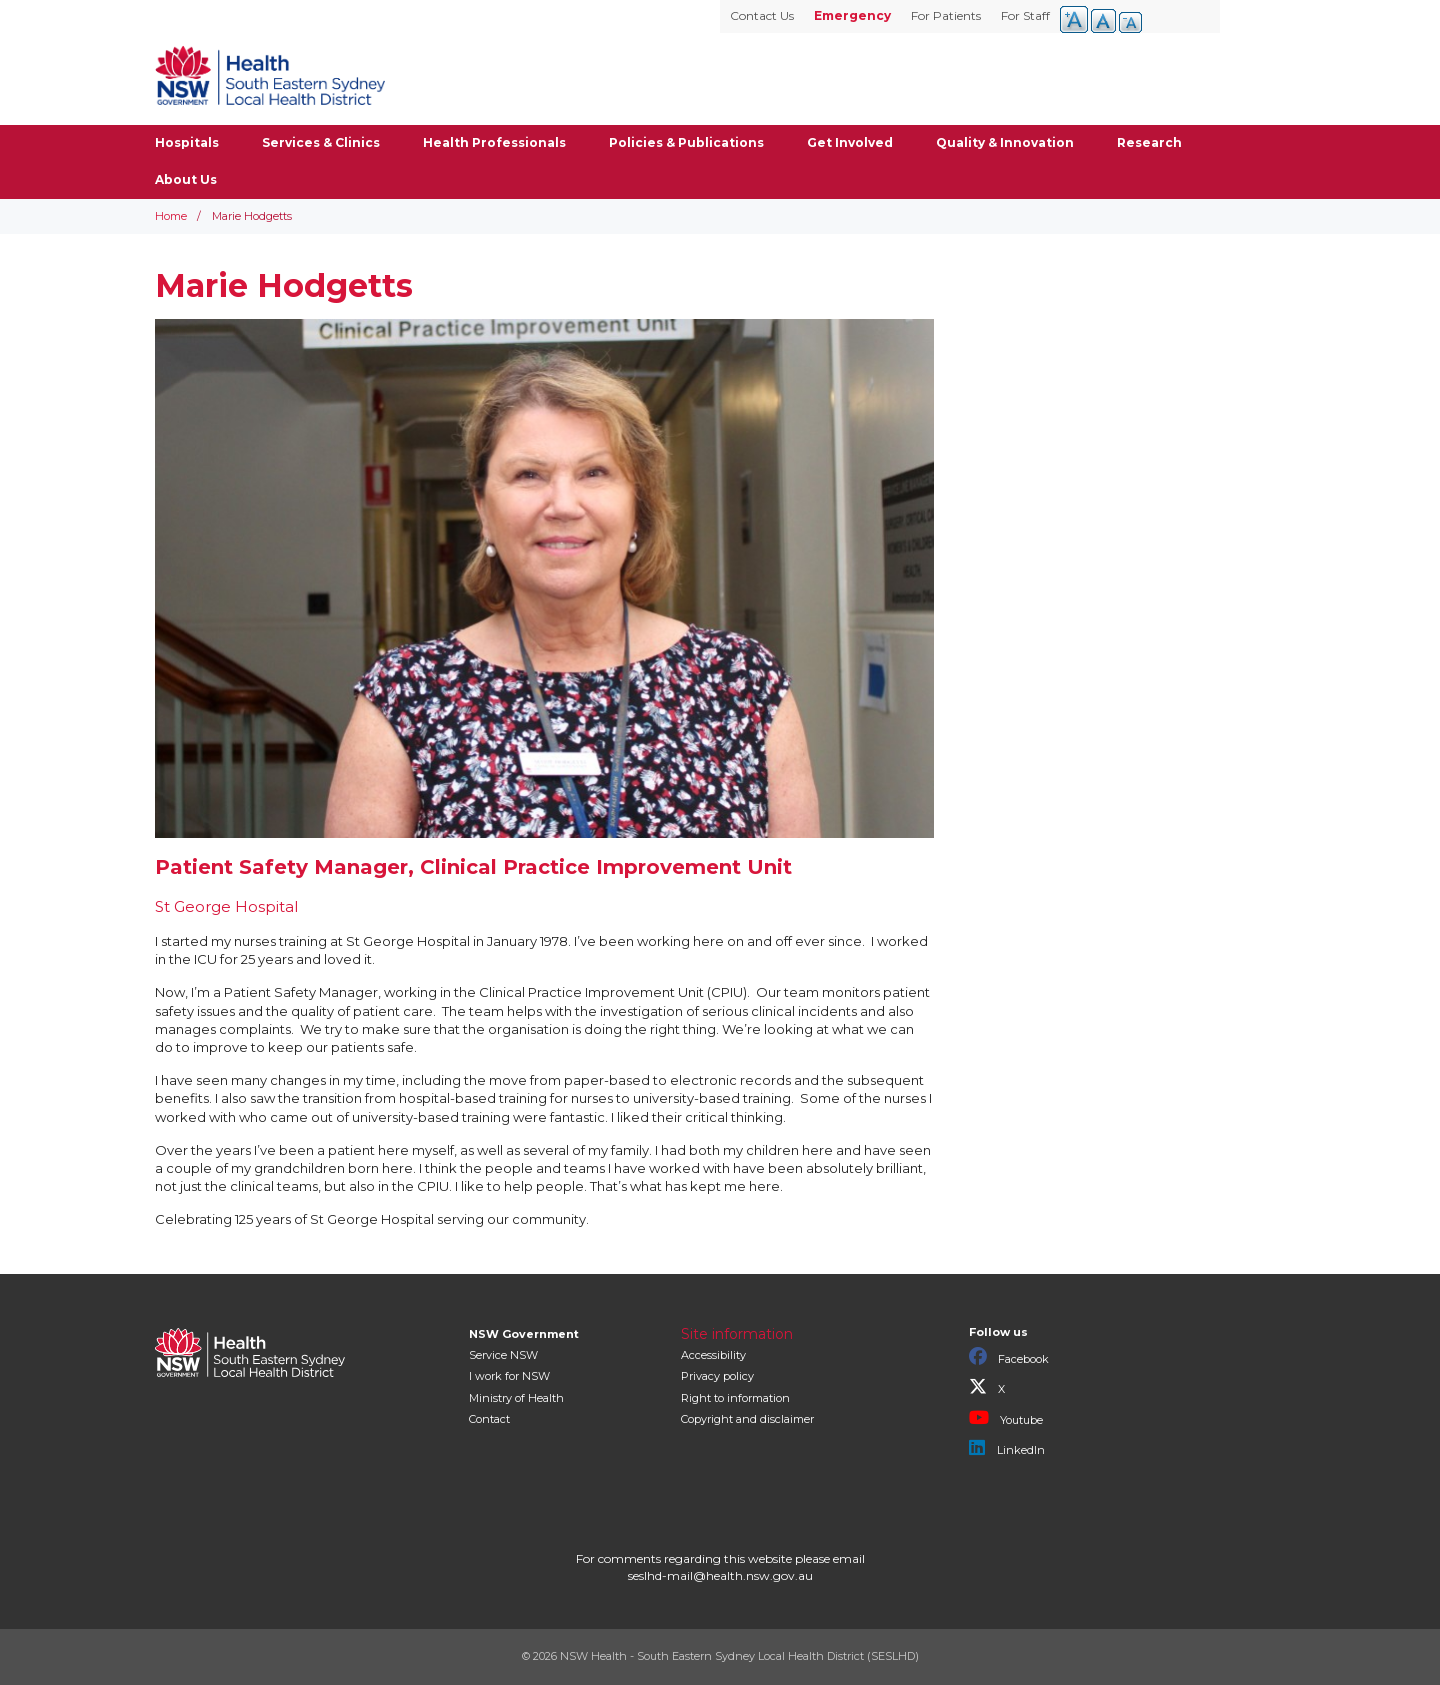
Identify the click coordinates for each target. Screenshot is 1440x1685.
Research (1149, 142)
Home (171, 216)
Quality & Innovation (1005, 142)
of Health (516, 1398)
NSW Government (524, 1334)
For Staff (1025, 15)
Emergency (852, 15)
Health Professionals (494, 142)
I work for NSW (509, 1376)
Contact (489, 1419)
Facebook (1009, 1357)
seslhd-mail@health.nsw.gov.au (720, 1575)
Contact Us (762, 15)
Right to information (735, 1398)
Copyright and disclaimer (747, 1419)
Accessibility (713, 1355)
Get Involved (850, 142)
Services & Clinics (321, 142)
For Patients (946, 15)
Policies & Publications (686, 142)
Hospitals (187, 142)
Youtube (1006, 1418)
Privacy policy (717, 1376)
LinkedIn (1007, 1448)
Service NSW (503, 1355)
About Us (186, 179)
